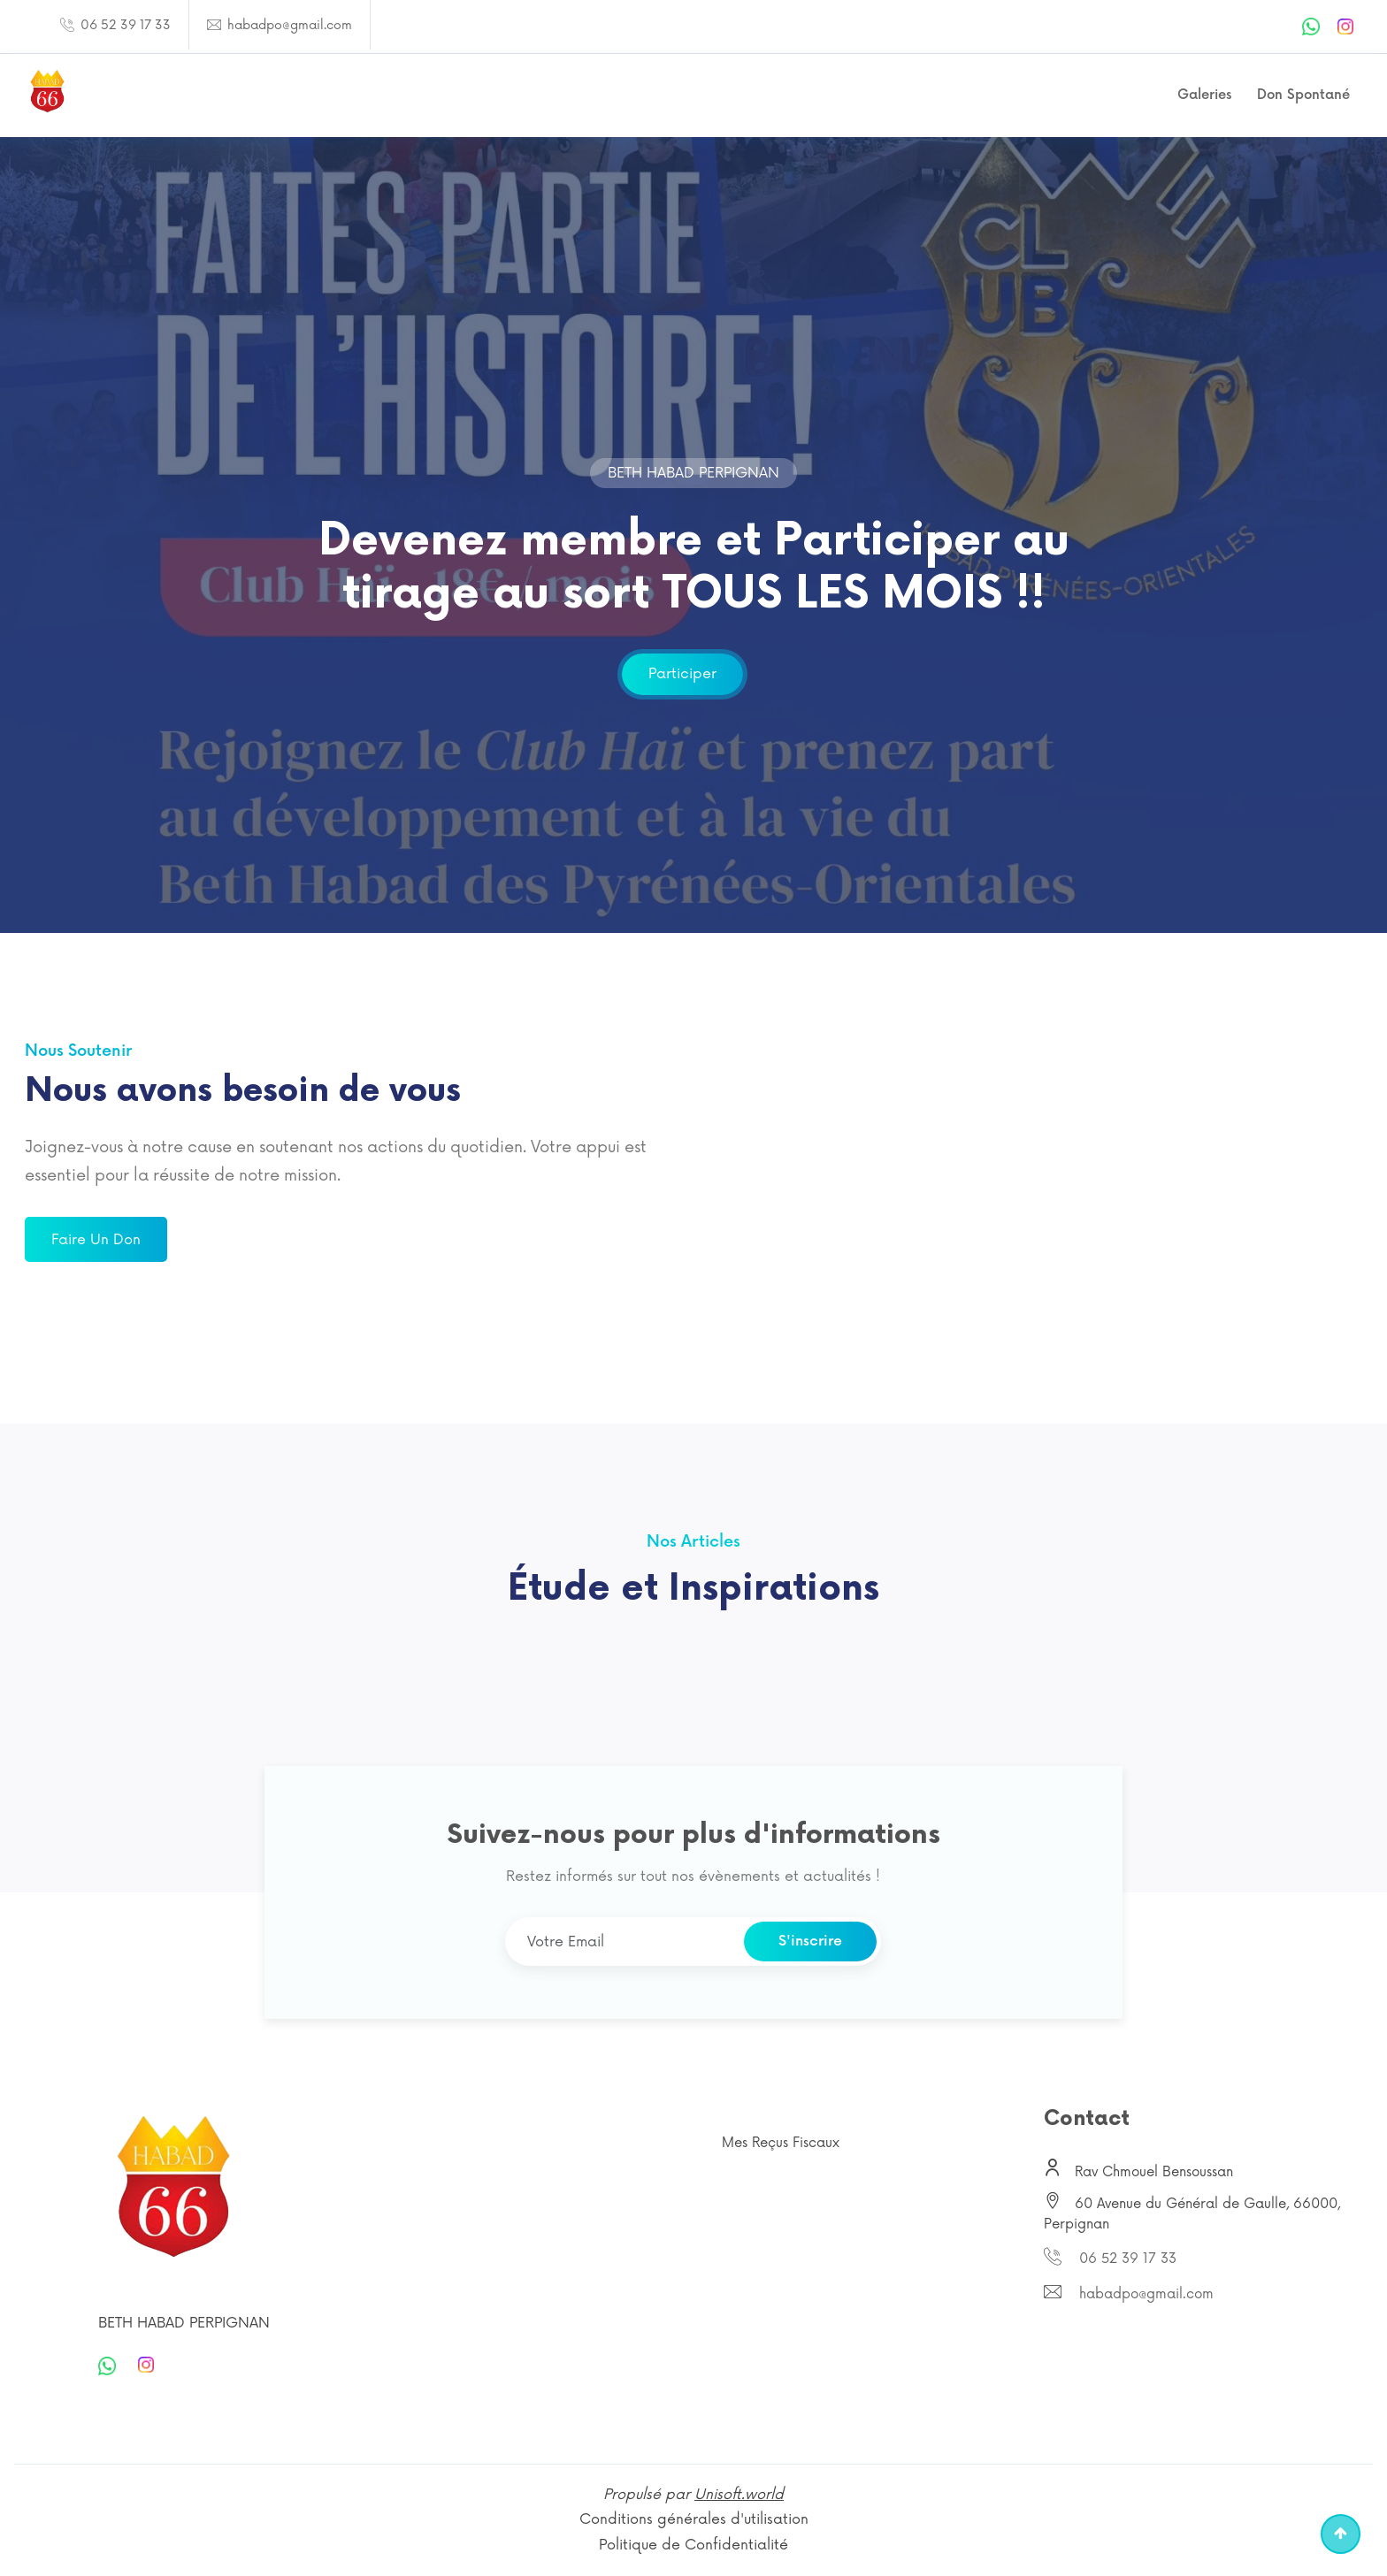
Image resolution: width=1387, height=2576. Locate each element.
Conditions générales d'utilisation (693, 2519)
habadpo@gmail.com (288, 25)
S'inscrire (810, 1941)
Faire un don (96, 1240)
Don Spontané (1303, 95)
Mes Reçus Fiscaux (780, 2143)
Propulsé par (693, 2494)
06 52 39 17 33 (124, 25)
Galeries (1204, 95)
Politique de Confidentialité (693, 2545)
